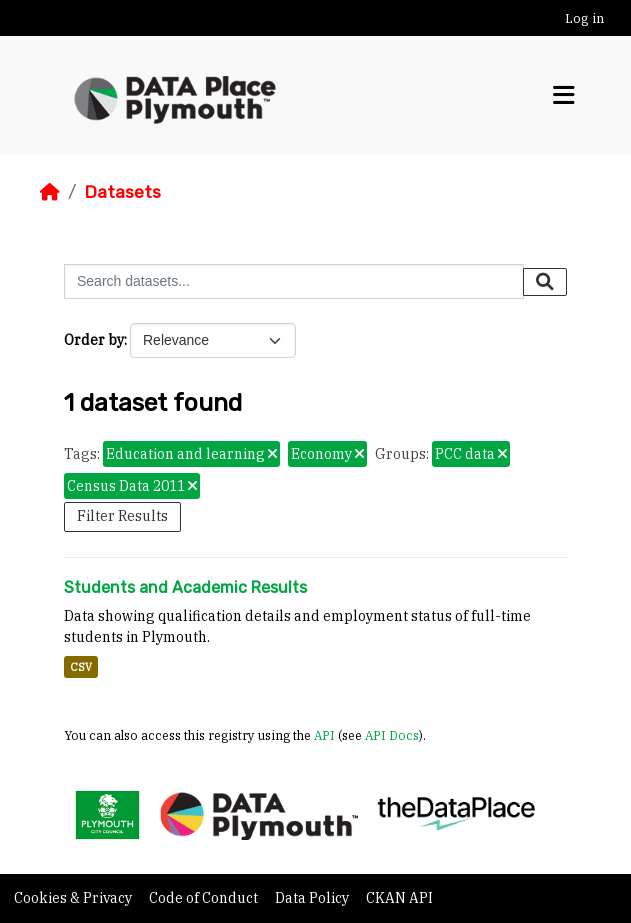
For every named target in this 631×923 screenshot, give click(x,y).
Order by (94, 340)
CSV (81, 667)
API (324, 735)
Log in (584, 18)
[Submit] (545, 282)
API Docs (392, 735)
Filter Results (122, 516)
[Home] (50, 192)
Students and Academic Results (185, 587)
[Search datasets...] (294, 281)
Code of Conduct (205, 898)
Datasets (122, 192)
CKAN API (399, 898)
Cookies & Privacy (74, 898)
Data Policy (313, 898)
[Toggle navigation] (564, 95)
